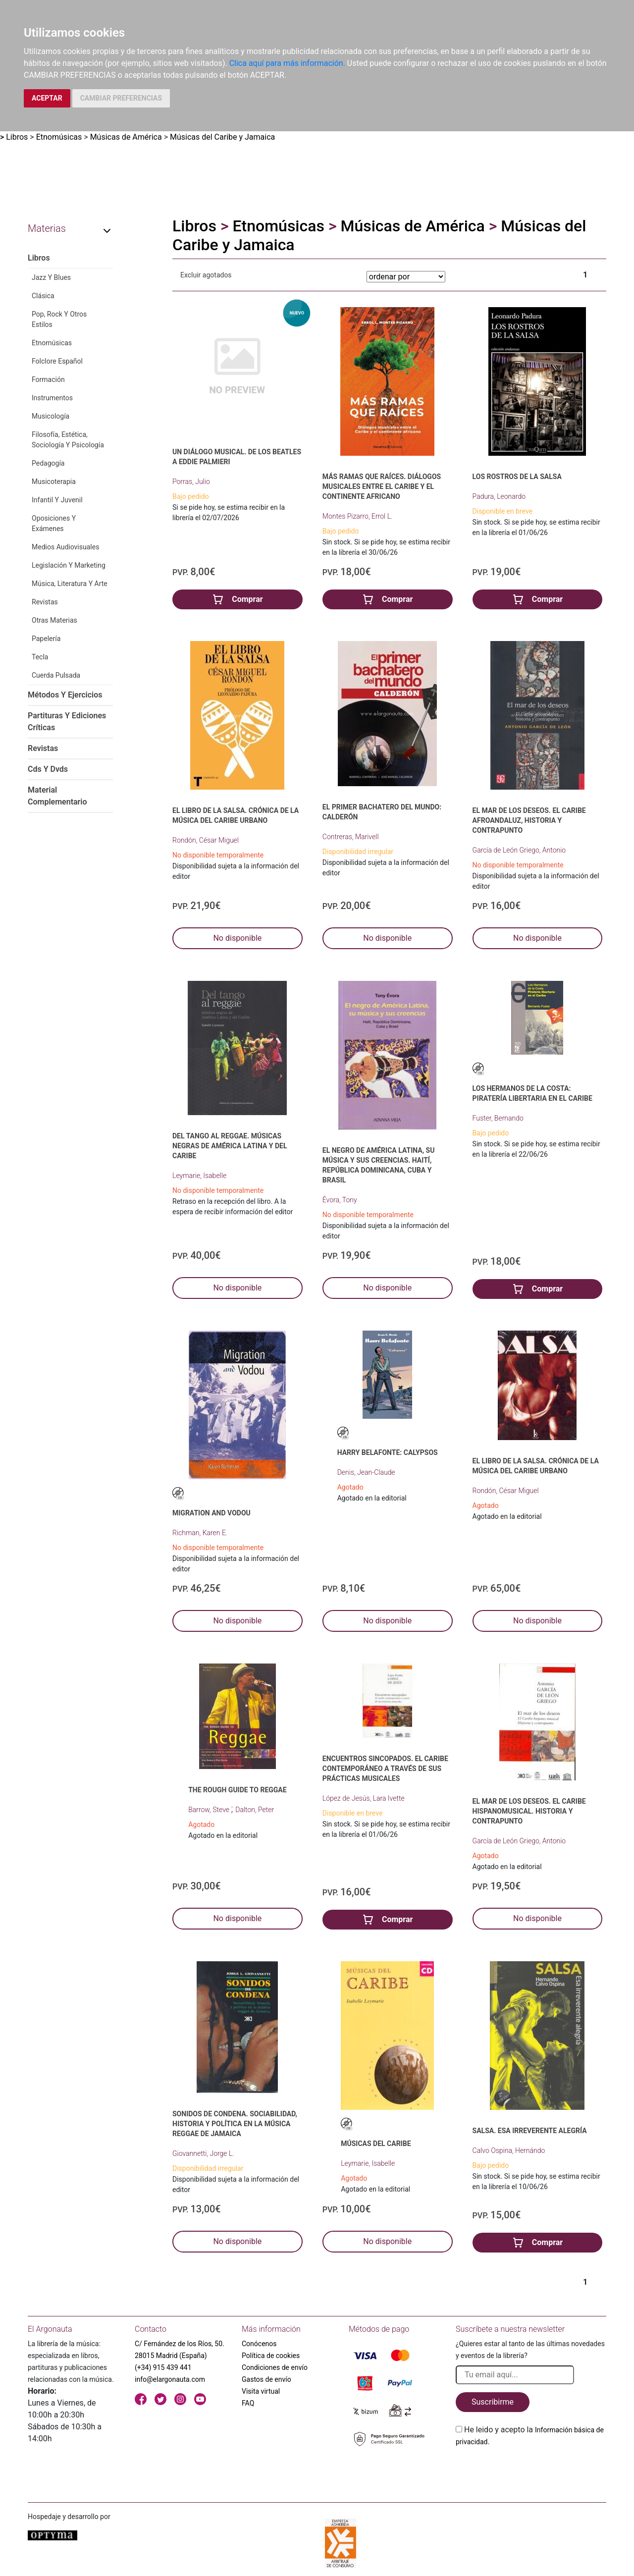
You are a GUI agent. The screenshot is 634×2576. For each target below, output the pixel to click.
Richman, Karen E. (199, 1533)
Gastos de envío (266, 2379)
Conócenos (259, 2344)
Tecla (40, 657)
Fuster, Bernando (498, 1118)
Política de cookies (271, 2356)
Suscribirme (493, 2402)
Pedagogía (48, 463)
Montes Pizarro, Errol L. (357, 516)
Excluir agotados (206, 275)
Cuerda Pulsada (56, 675)
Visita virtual (261, 2391)
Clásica (43, 296)
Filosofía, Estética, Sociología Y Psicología (68, 439)
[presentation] (531, 2471)
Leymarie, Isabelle (199, 1176)
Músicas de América (126, 137)
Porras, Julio (191, 481)
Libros (17, 137)
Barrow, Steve (209, 1810)
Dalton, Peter (254, 1810)
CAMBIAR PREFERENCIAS (121, 98)
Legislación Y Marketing (69, 565)
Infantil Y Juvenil (57, 500)
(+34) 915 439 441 (163, 2367)
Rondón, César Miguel (205, 840)
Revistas (45, 602)
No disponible (237, 938)
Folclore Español (57, 361)
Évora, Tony (339, 1200)
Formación (48, 379)
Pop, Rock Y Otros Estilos (59, 319)
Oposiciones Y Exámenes (54, 523)
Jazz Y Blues (51, 277)
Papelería (46, 639)
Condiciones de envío (275, 2367)
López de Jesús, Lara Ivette (363, 1798)
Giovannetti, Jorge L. (203, 2153)
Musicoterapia (54, 481)
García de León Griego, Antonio (519, 850)
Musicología (50, 416)
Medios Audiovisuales (65, 547)
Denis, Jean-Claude (366, 1472)
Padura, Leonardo (499, 496)
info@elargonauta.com (170, 2379)
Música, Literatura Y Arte (69, 584)
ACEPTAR (47, 98)
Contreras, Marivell (350, 837)
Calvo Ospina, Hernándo (509, 2150)
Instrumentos (52, 398)
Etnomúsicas (59, 137)
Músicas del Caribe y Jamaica (222, 137)
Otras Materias (54, 620)
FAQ (248, 2403)
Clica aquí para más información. (287, 63)
